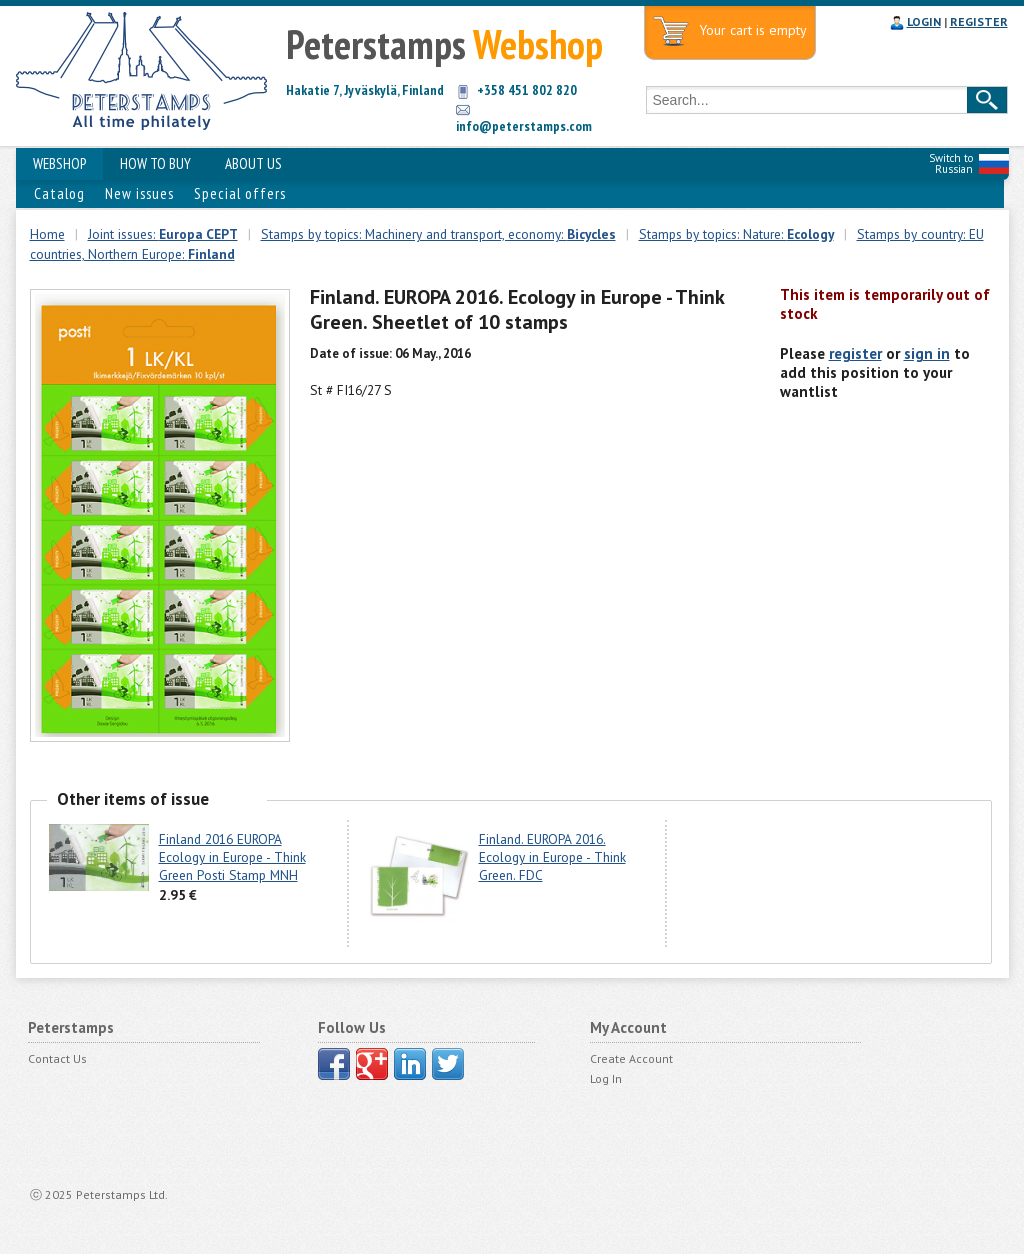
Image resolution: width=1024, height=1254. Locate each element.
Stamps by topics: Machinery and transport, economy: (438, 234)
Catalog (59, 193)
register (855, 353)
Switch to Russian (951, 163)
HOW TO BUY (155, 163)
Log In (606, 1078)
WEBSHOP (59, 163)
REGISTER (979, 21)
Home (47, 234)
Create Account (631, 1058)
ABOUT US (253, 163)
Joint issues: (163, 234)
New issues (139, 193)
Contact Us (57, 1058)
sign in (927, 353)
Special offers (240, 193)
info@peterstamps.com (524, 126)
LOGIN (924, 21)
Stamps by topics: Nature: (736, 234)
